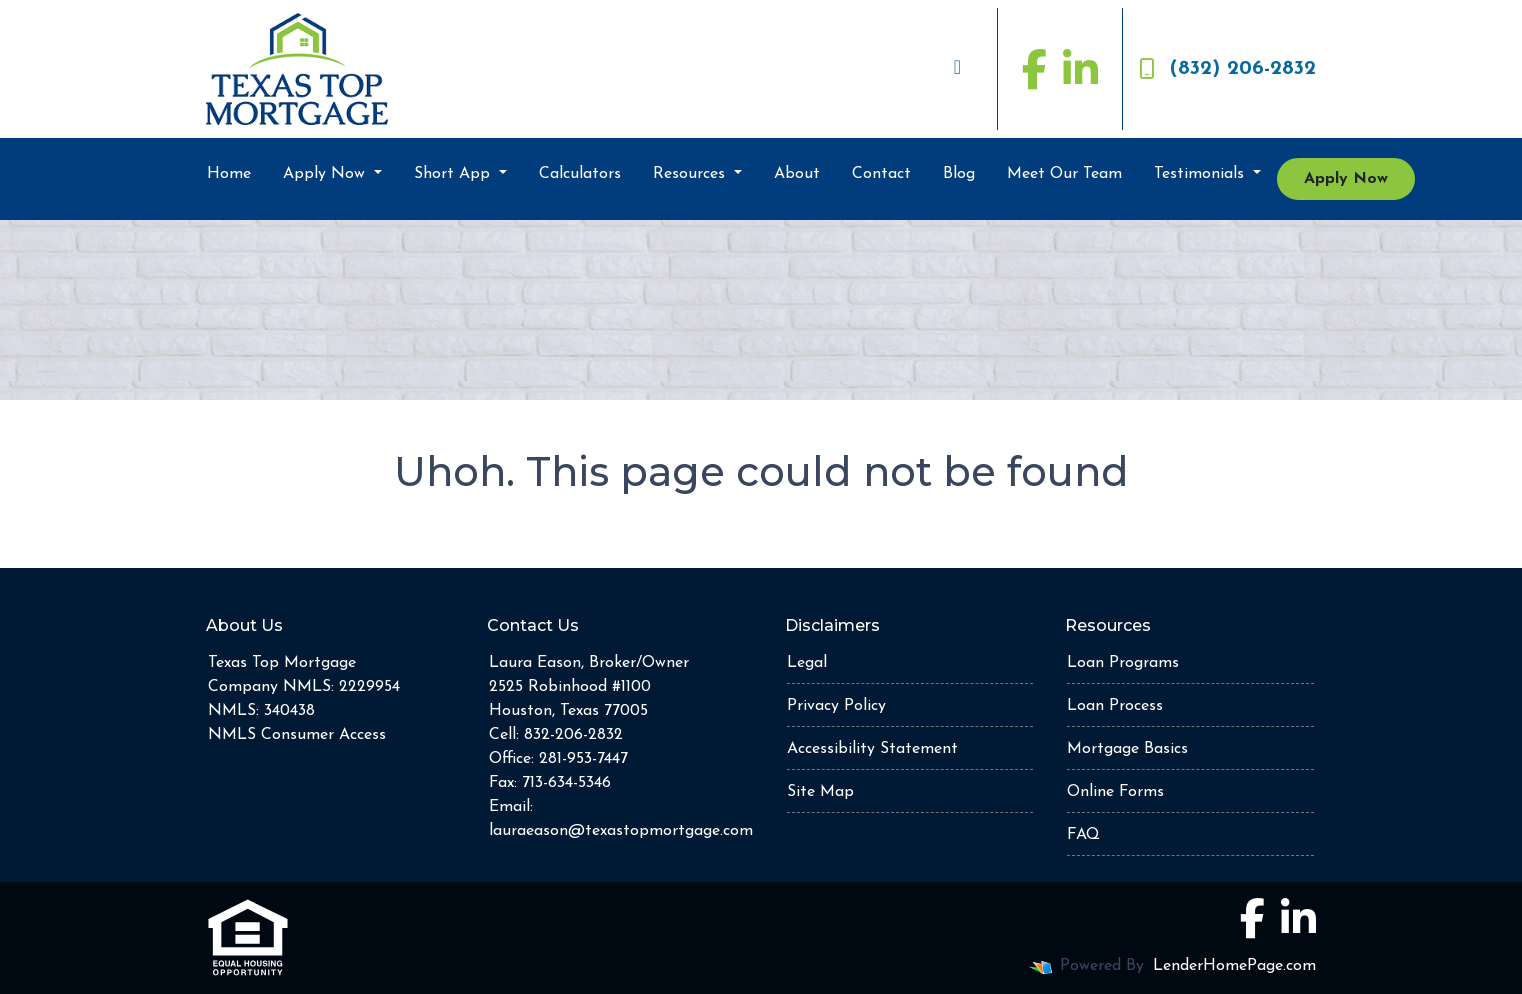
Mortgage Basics (1127, 749)
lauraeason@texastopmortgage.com (621, 831)
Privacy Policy (836, 706)
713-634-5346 (566, 783)
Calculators (580, 174)
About (797, 174)
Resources (691, 174)
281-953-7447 (583, 759)
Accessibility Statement (872, 749)
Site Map (820, 792)
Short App (454, 174)
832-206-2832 (573, 735)
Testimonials (1201, 174)
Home (229, 174)
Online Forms (1115, 792)
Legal (807, 663)
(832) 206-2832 (1227, 69)
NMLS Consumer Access (297, 735)
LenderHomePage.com (1234, 966)
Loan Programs (1123, 663)
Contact (881, 174)
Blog (959, 174)
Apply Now (326, 174)
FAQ (1083, 835)
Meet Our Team (1064, 174)
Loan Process (1115, 706)
